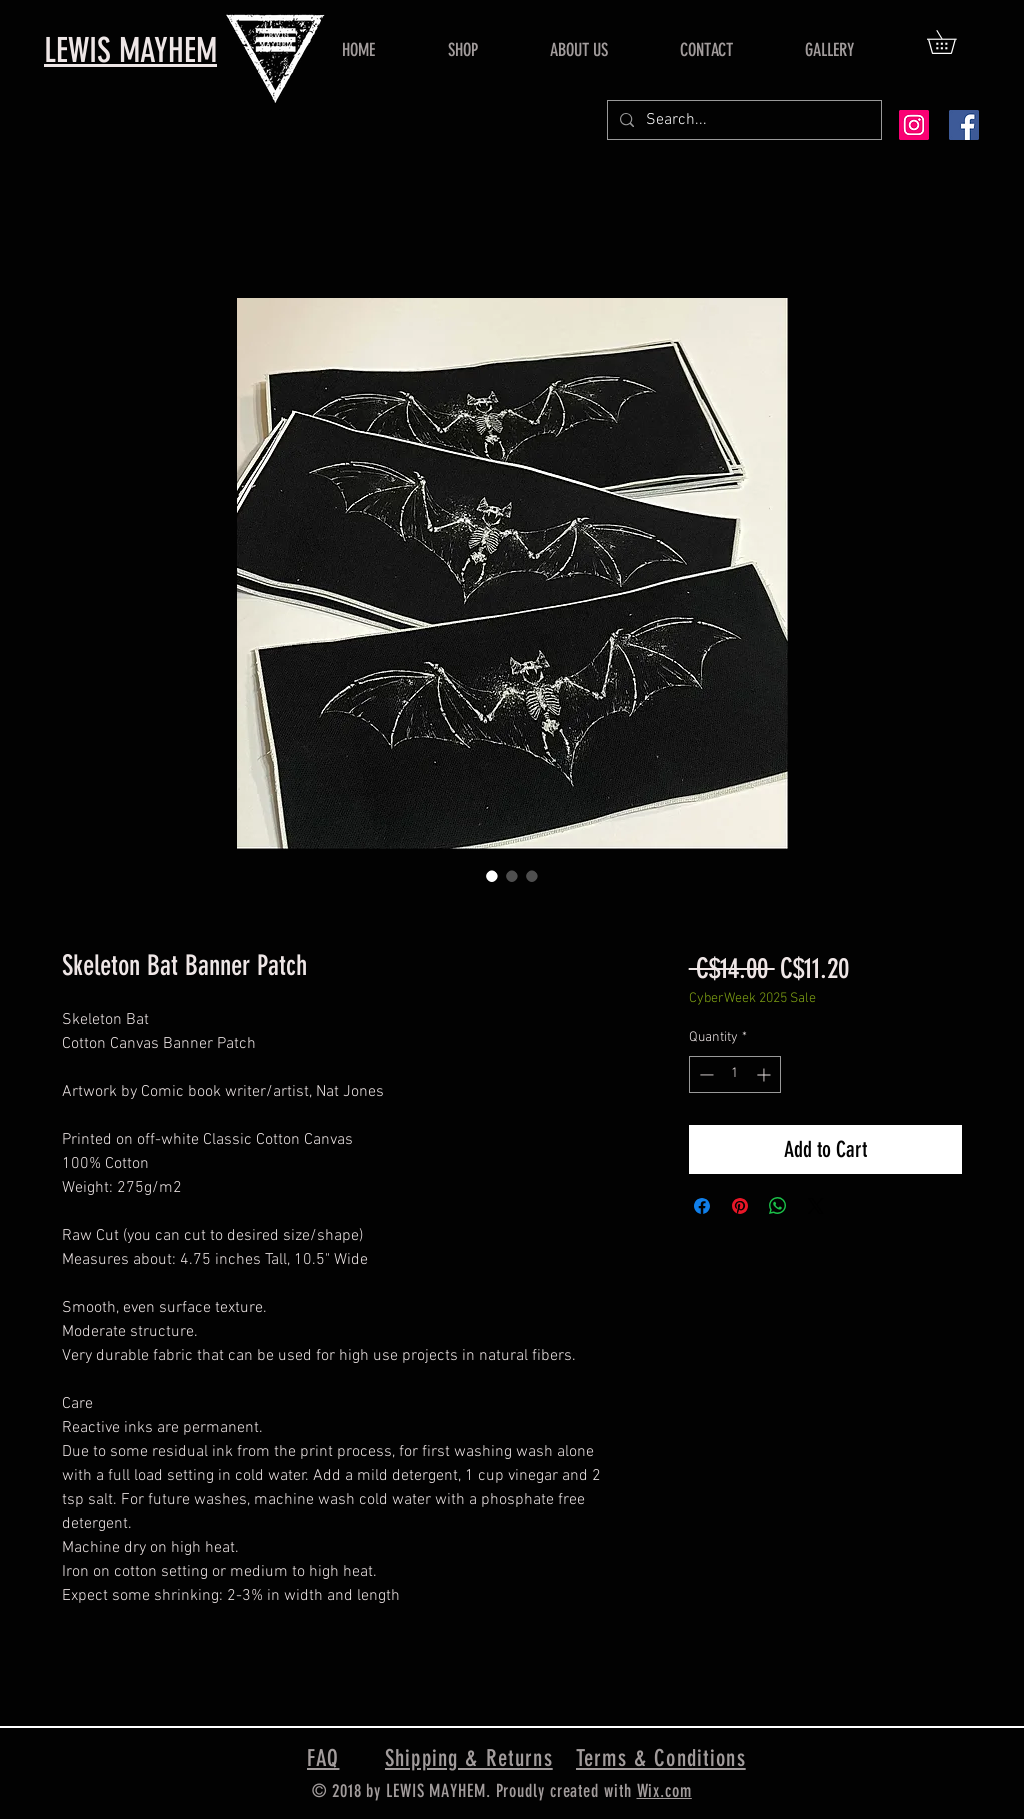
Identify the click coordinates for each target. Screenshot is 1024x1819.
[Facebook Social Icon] (964, 125)
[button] (953, 42)
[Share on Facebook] (702, 1206)
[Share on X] (816, 1206)
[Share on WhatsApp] (778, 1206)
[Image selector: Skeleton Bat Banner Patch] (492, 876)
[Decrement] (704, 1074)
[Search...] (742, 120)
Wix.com (664, 1791)
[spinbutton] (735, 1074)
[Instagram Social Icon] (914, 125)
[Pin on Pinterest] (740, 1206)
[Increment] (765, 1074)
